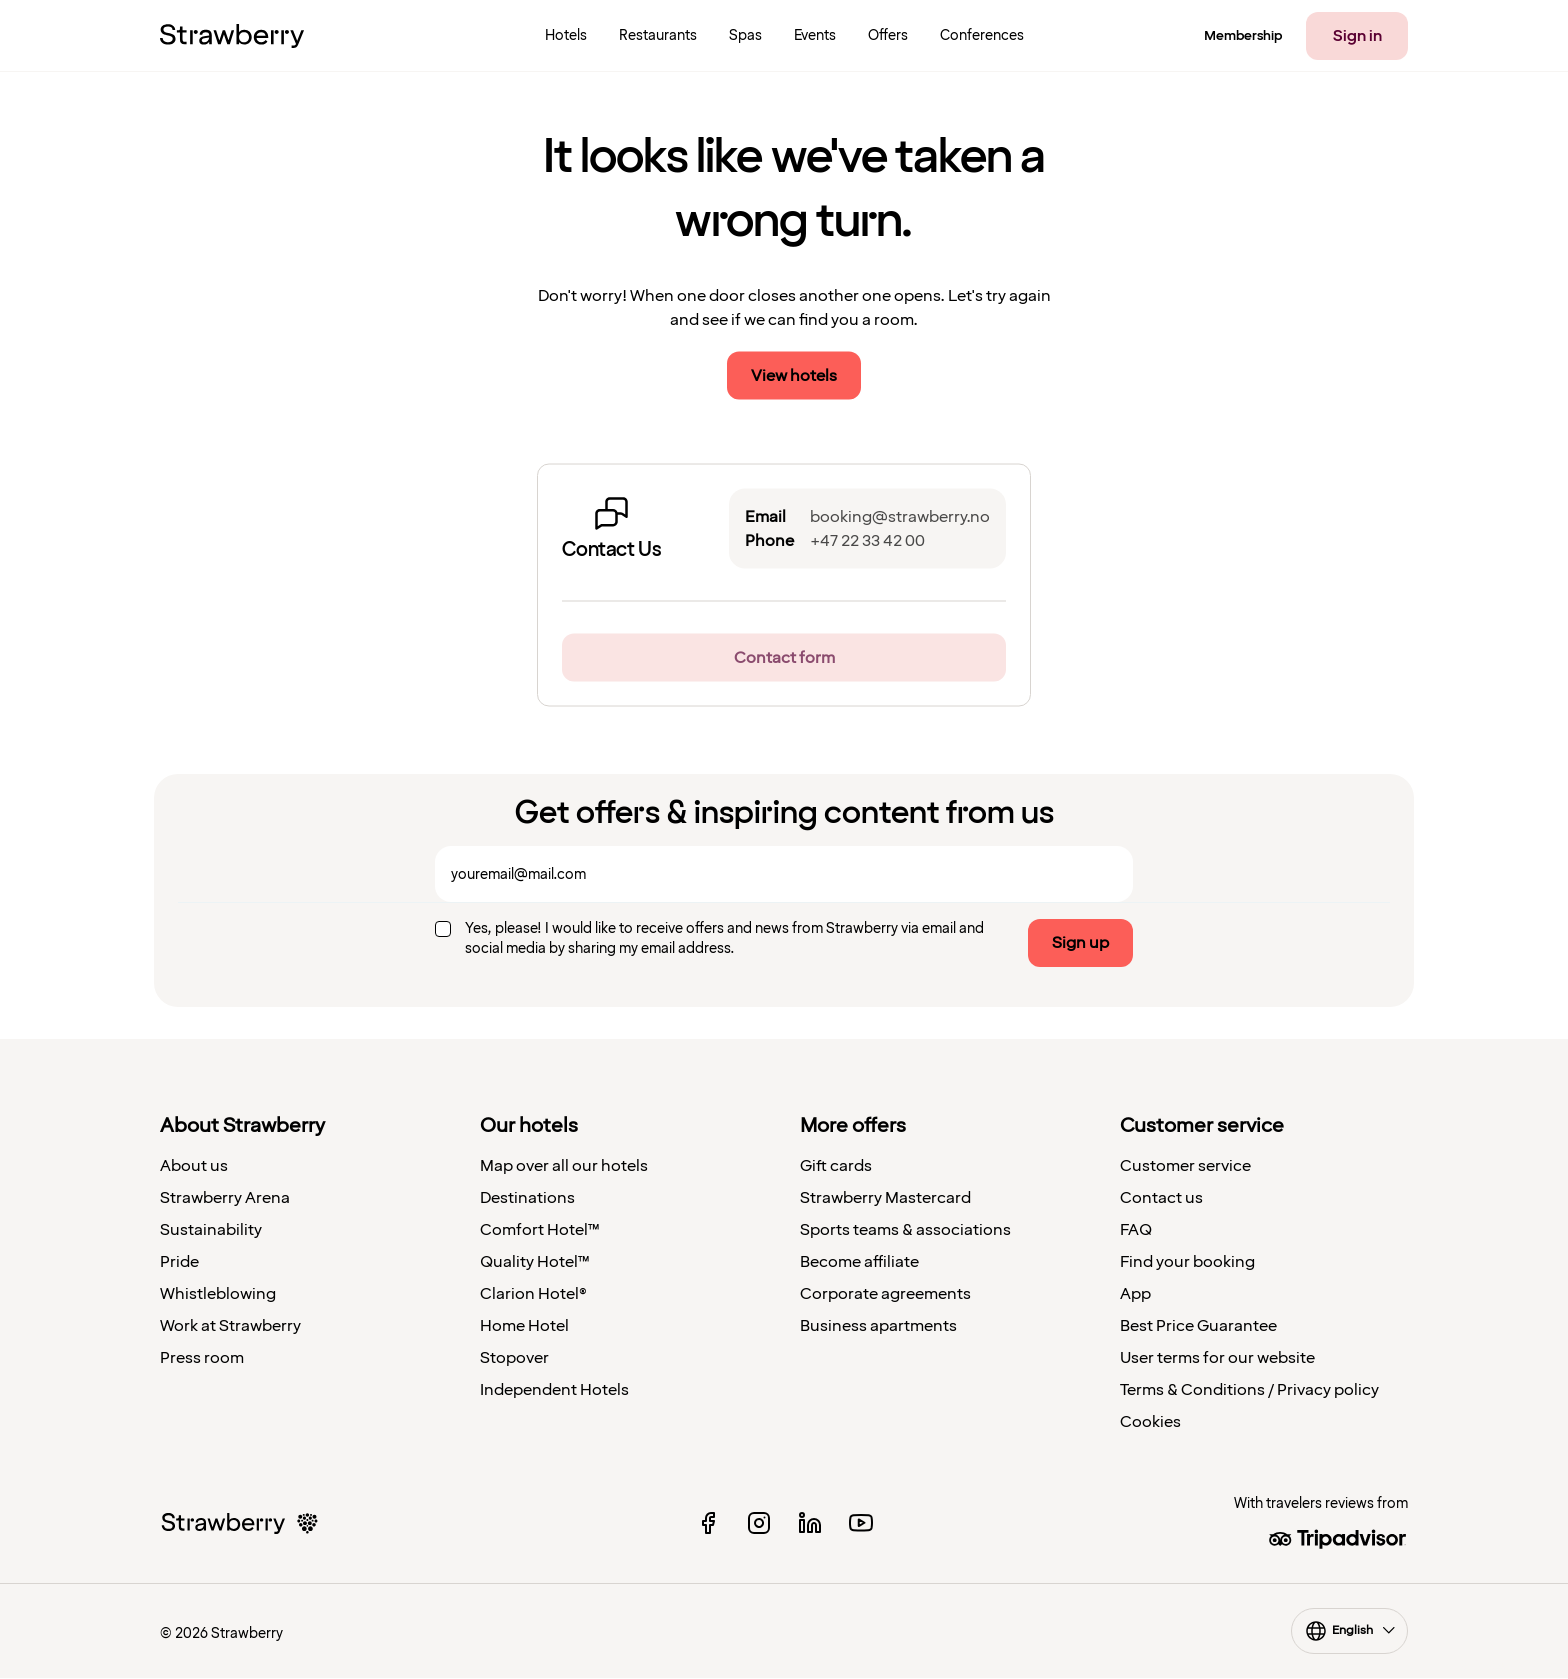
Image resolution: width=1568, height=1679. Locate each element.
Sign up (1080, 943)
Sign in (1357, 36)
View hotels (794, 376)
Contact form (784, 658)
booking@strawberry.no (900, 517)
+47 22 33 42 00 (867, 541)
